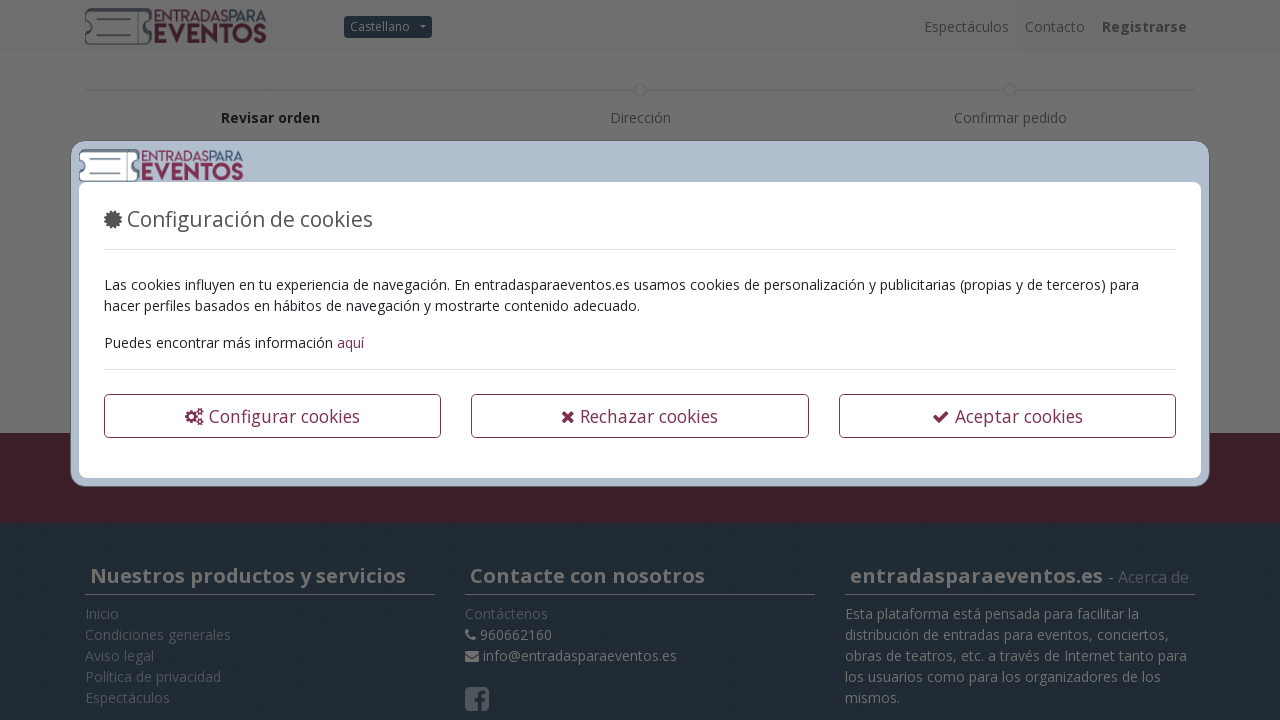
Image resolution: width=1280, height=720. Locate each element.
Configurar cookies (272, 416)
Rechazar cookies (639, 416)
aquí (350, 342)
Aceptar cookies (1007, 416)
